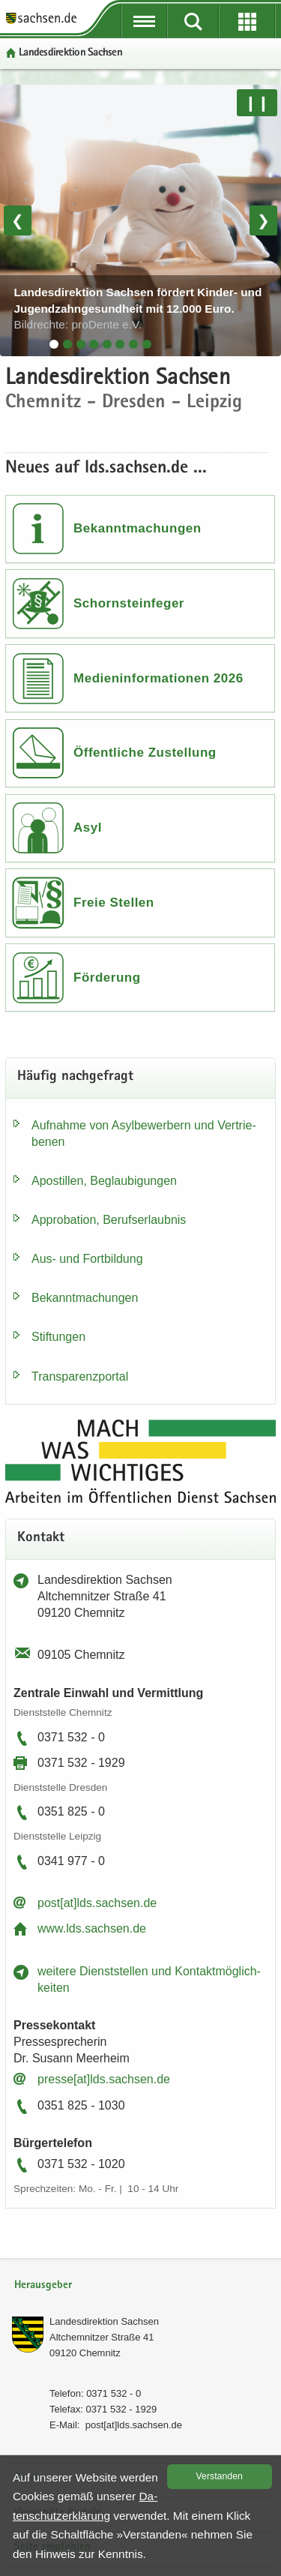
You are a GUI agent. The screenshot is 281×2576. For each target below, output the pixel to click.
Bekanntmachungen (137, 528)
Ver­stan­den (219, 2476)
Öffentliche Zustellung (145, 752)
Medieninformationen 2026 (158, 678)
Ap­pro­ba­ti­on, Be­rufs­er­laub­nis (108, 1219)
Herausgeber (43, 2285)
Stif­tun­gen (58, 1336)
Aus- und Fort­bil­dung (87, 1258)
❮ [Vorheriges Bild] (17, 220)
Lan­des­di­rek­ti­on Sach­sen (104, 2321)
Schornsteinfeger (128, 603)
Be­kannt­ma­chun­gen (84, 1297)
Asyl (87, 827)
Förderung (107, 977)
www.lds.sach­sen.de (91, 1928)
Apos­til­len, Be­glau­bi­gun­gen (104, 1180)
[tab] (53, 344)
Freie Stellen (113, 902)
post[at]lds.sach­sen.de (97, 1903)
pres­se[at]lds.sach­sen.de (103, 2079)
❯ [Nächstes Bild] (263, 220)
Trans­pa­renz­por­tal (79, 1376)
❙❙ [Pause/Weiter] (257, 102)
